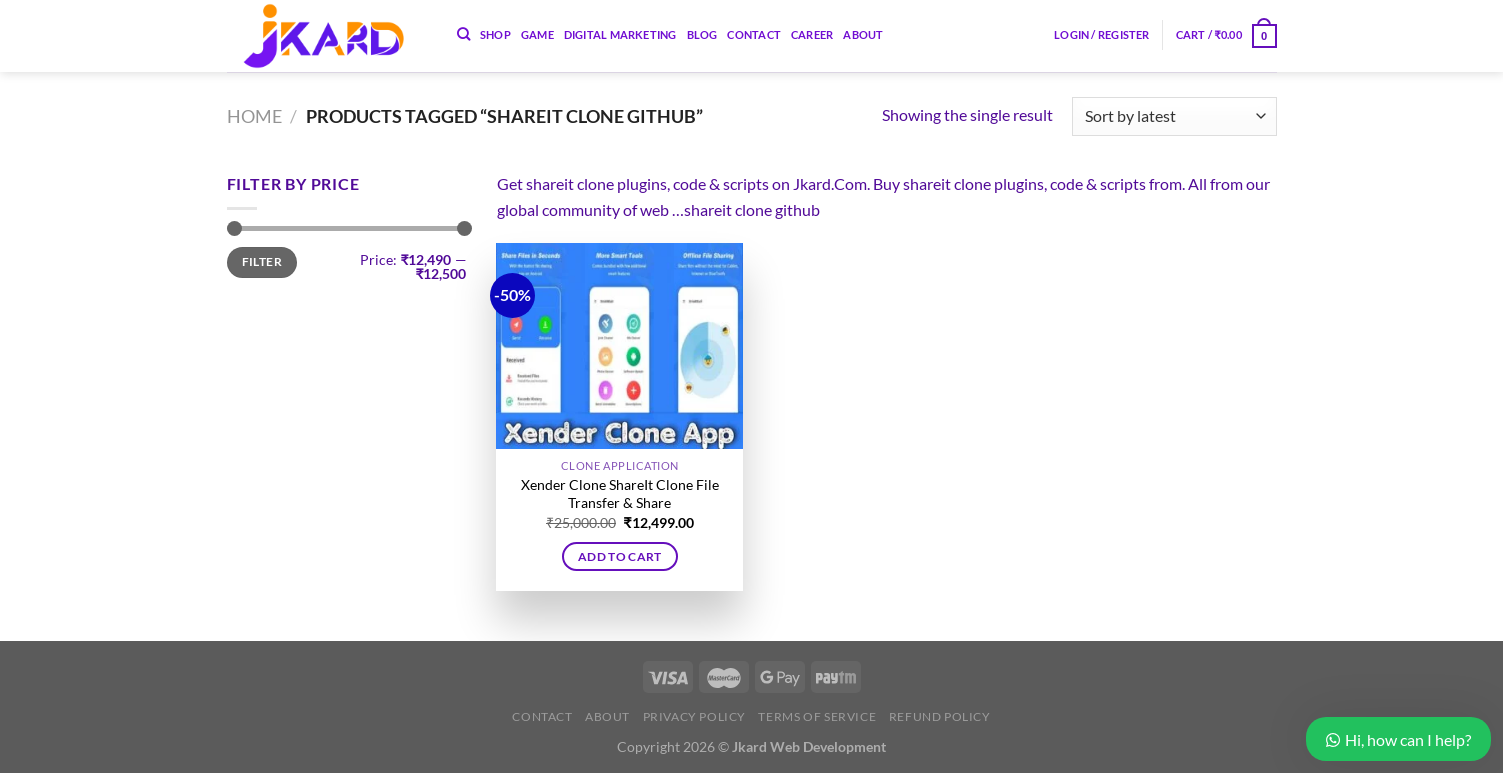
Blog (702, 34)
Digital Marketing (620, 34)
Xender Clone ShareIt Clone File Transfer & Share (620, 494)
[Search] (463, 34)
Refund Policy (940, 716)
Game (537, 34)
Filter (262, 261)
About (863, 34)
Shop (495, 34)
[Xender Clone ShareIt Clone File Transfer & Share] (619, 346)
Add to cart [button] (620, 556)
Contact (754, 34)
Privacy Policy (695, 716)
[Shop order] (1174, 116)
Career (812, 34)
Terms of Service (817, 716)
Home (254, 116)
